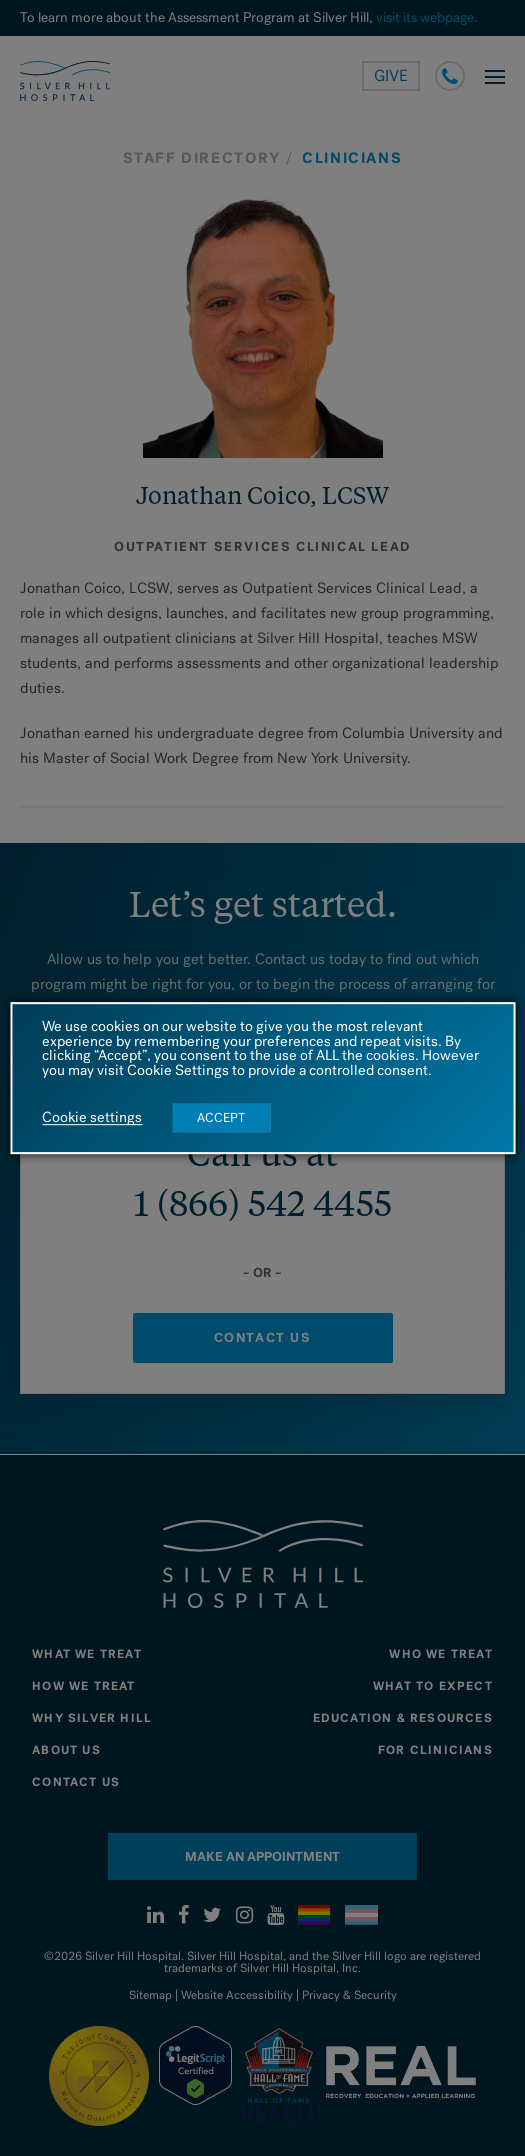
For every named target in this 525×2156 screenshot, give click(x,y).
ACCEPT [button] (221, 1117)
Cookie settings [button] (92, 1118)
